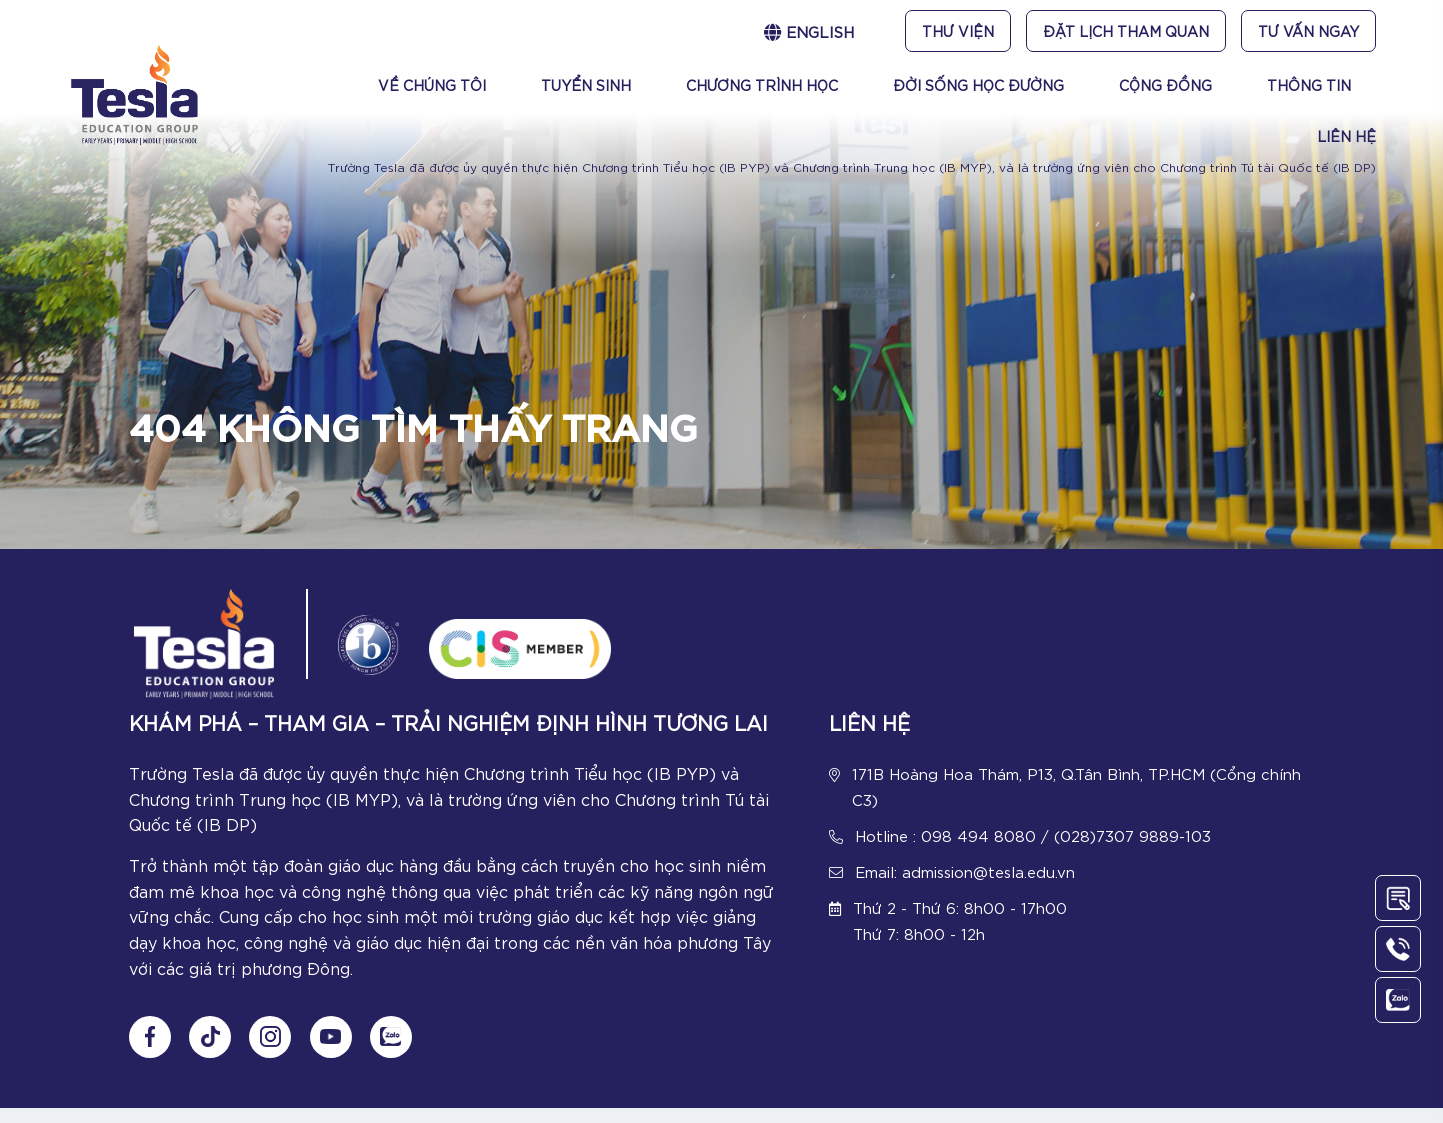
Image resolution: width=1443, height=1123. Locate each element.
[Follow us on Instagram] (274, 1052)
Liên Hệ (1346, 136)
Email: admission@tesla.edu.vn (965, 876)
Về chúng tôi (432, 85)
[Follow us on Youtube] (336, 1052)
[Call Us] (1398, 949)
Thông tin (1309, 85)
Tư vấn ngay (1308, 31)
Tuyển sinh (586, 85)
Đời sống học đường (978, 85)
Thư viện (958, 31)
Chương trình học (762, 85)
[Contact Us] (1398, 898)
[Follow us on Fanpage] (150, 1052)
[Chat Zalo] (398, 1052)
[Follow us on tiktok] (212, 1052)
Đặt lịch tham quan (1126, 31)
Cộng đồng (1165, 85)
